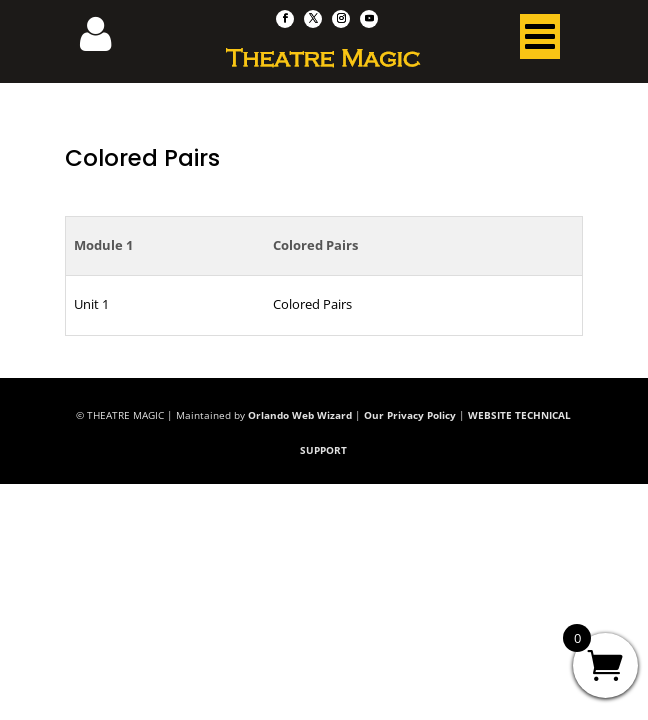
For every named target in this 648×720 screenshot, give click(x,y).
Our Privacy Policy (410, 415)
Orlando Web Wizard (300, 415)
